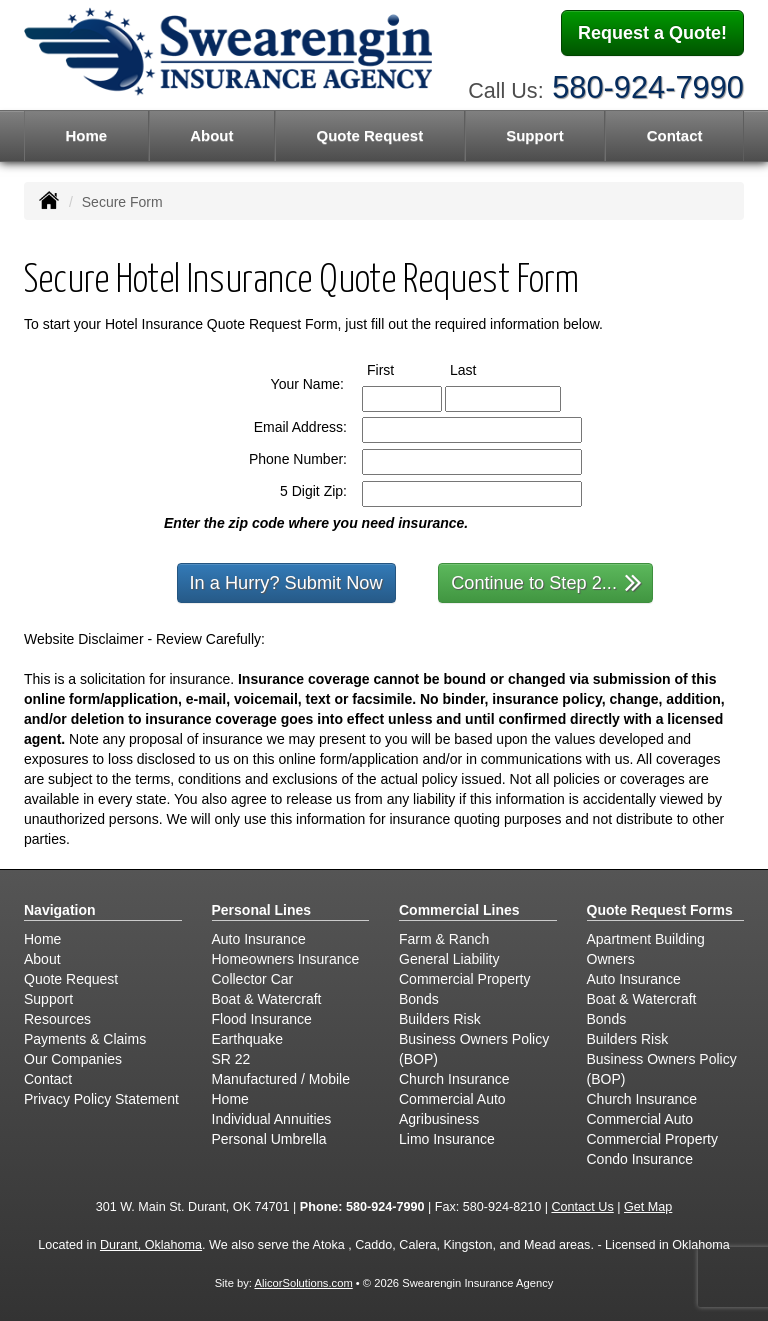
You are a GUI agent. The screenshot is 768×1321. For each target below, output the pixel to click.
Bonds (419, 999)
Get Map (648, 1207)
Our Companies (73, 1059)
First (399, 369)
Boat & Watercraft (267, 999)
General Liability (449, 959)
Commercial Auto (452, 1099)
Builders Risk (440, 1019)
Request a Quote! (652, 33)
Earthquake (248, 1039)
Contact (675, 135)
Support (48, 999)
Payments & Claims (85, 1039)
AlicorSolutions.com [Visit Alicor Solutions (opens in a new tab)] (303, 1283)
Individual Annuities (272, 1119)
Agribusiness (439, 1119)
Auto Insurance (259, 939)
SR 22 (231, 1059)
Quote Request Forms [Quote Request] (660, 910)
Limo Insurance (447, 1139)
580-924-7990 (648, 87)
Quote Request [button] (369, 135)
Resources (57, 1019)
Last (481, 369)
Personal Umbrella (269, 1139)
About (211, 135)
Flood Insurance (262, 1019)
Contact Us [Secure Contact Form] (582, 1207)
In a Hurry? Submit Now (286, 583)
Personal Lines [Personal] (262, 910)
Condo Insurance (640, 1159)
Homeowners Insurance (286, 959)
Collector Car (253, 979)
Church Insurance (454, 1079)
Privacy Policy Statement (101, 1099)
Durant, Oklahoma (151, 1245)
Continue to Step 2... (546, 581)
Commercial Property (464, 979)
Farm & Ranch (444, 939)
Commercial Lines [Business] (459, 910)
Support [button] (535, 135)
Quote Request (71, 979)
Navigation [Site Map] (60, 910)
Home (86, 135)
